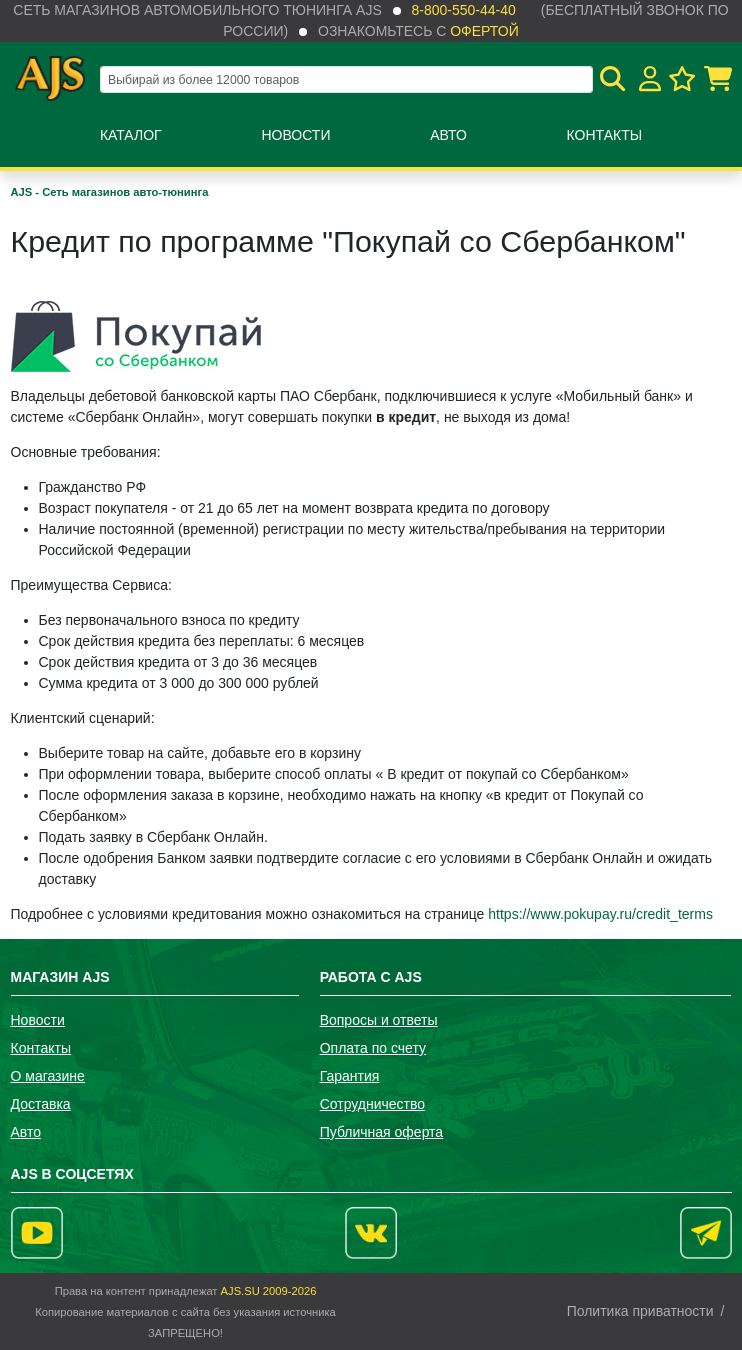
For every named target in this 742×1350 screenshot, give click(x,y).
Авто (448, 135)
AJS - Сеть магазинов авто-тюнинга (110, 192)
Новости (295, 135)
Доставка (41, 1104)
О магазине (48, 1076)
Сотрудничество (372, 1104)
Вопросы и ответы (379, 1020)
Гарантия (350, 1076)
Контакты (605, 135)
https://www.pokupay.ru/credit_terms (600, 914)
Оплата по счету (373, 1048)
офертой (484, 31)
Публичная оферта (382, 1132)
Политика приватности (640, 1311)
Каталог (131, 135)
